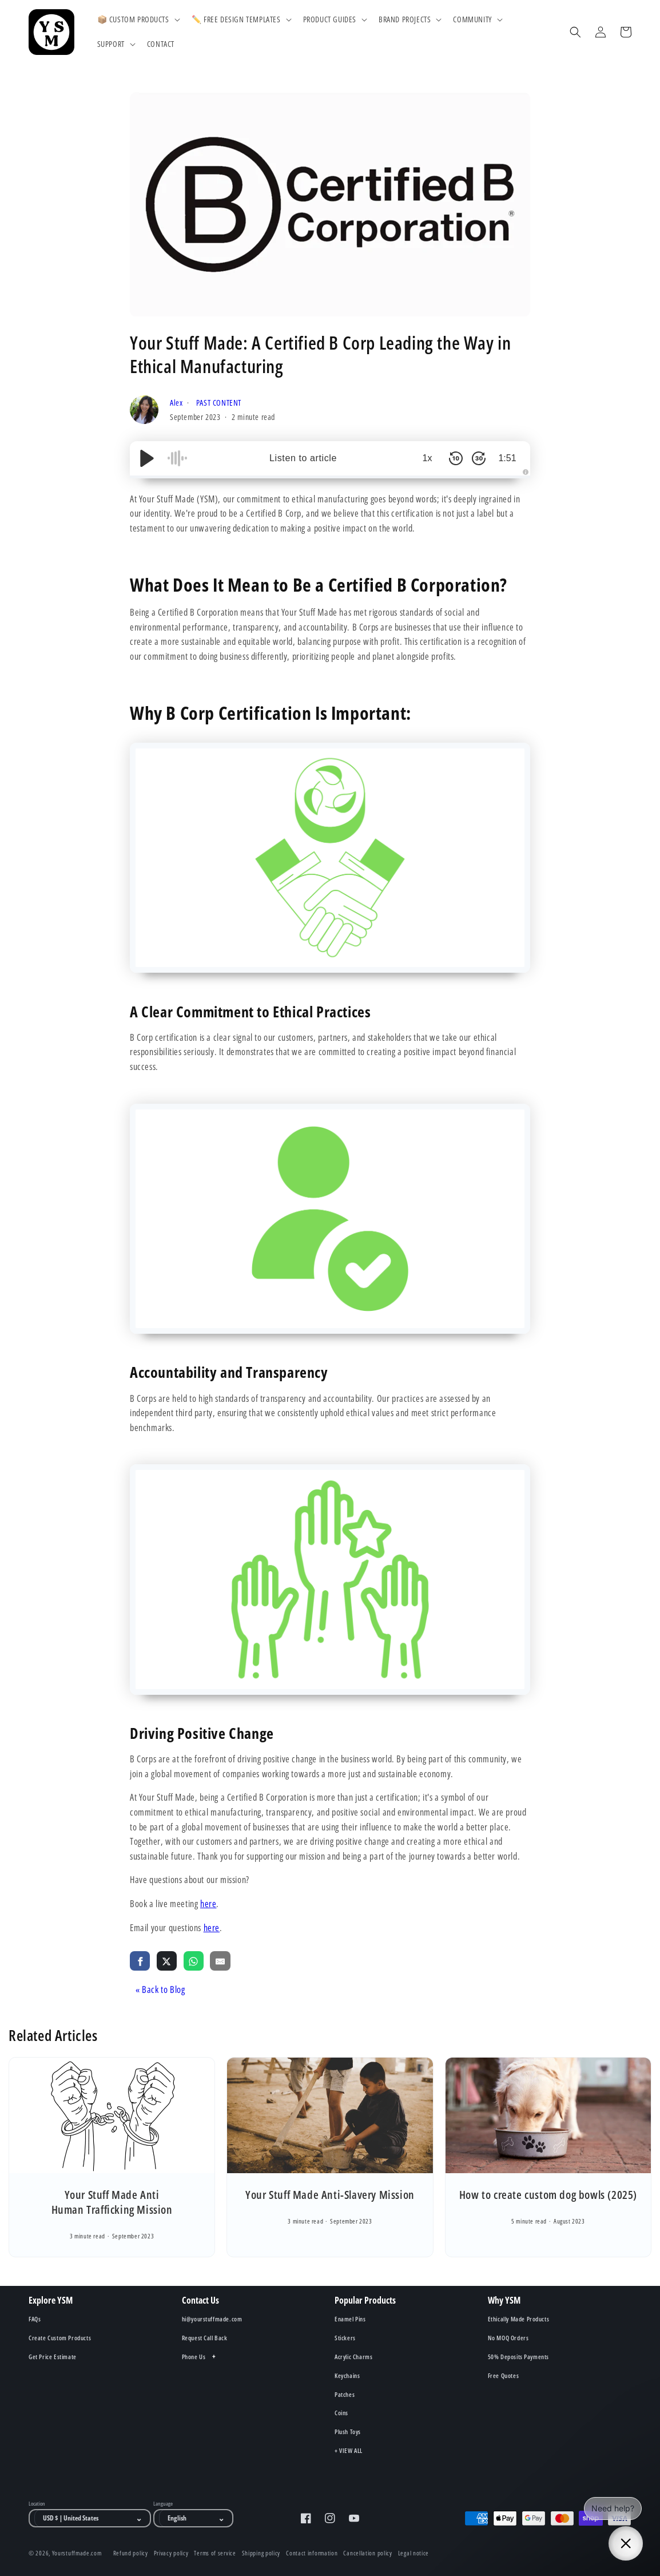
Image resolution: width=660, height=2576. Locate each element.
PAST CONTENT (218, 402)
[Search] (575, 32)
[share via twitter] (167, 1960)
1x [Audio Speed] (427, 458)
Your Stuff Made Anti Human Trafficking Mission (112, 2202)
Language (163, 2503)
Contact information (311, 2553)
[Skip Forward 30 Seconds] (478, 458)
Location (37, 2503)
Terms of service (215, 2553)
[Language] (196, 2518)
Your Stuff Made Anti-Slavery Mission (330, 2194)
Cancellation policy (367, 2553)
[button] (137, 19)
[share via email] (220, 1960)
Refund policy (130, 2553)
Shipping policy (261, 2553)
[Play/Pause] (147, 458)
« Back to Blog (160, 1989)
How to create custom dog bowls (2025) (548, 2194)
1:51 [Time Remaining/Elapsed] (507, 458)
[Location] (92, 2518)
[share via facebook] (140, 1960)
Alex (177, 402)
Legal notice (413, 2553)
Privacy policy (171, 2553)
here (208, 1903)
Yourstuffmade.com (77, 2553)
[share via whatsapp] (194, 1960)
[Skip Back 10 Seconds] (455, 458)
